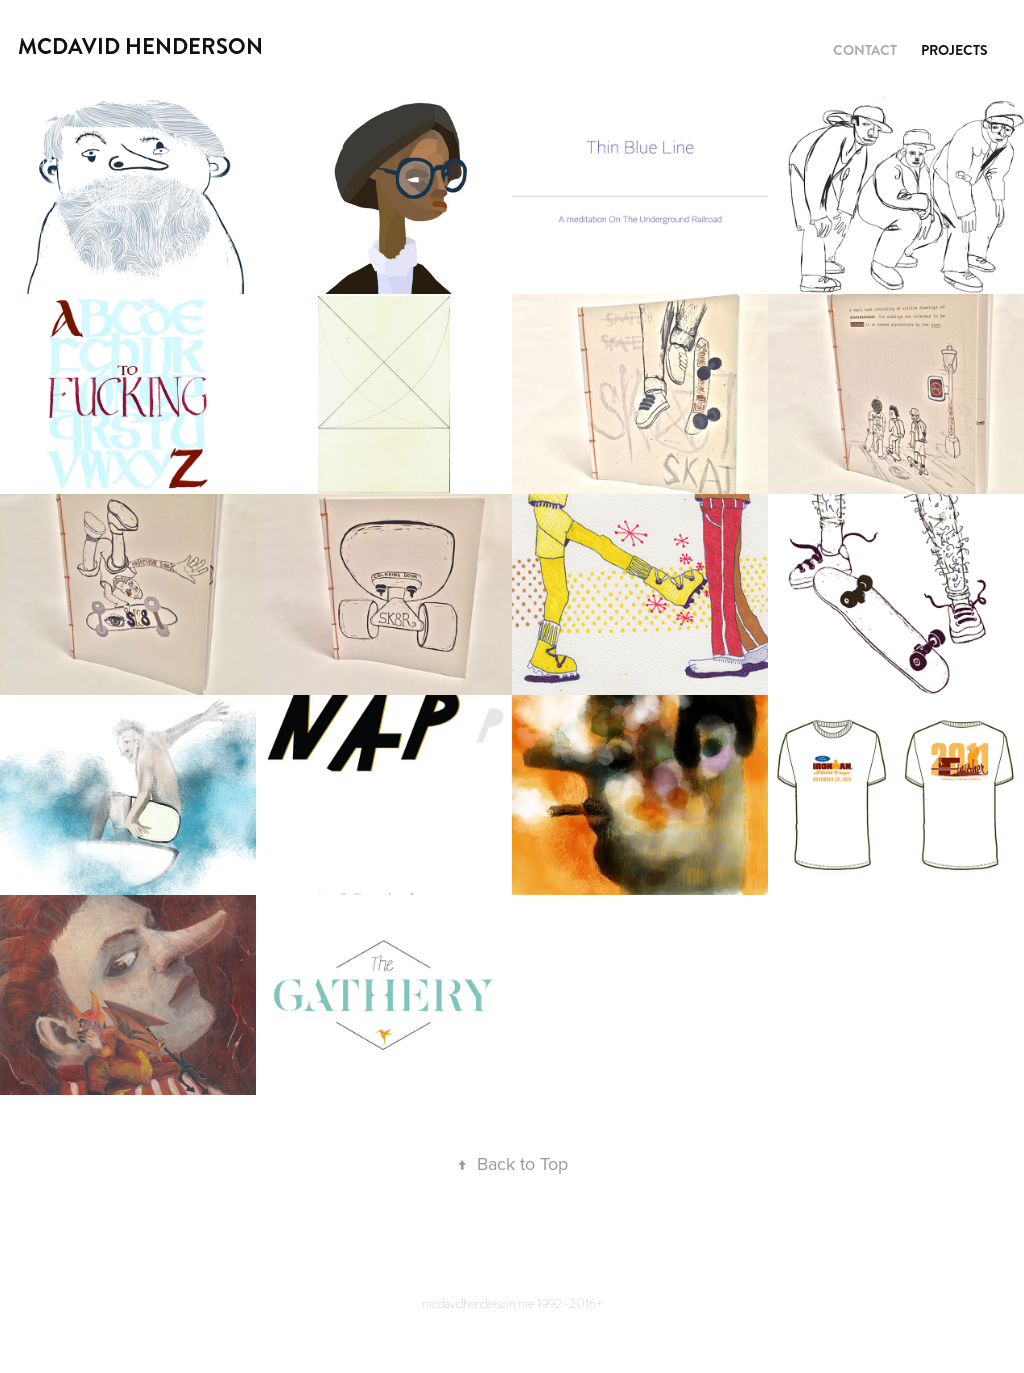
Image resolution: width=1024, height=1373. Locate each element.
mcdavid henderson (140, 46)
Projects (954, 50)
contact (865, 50)
